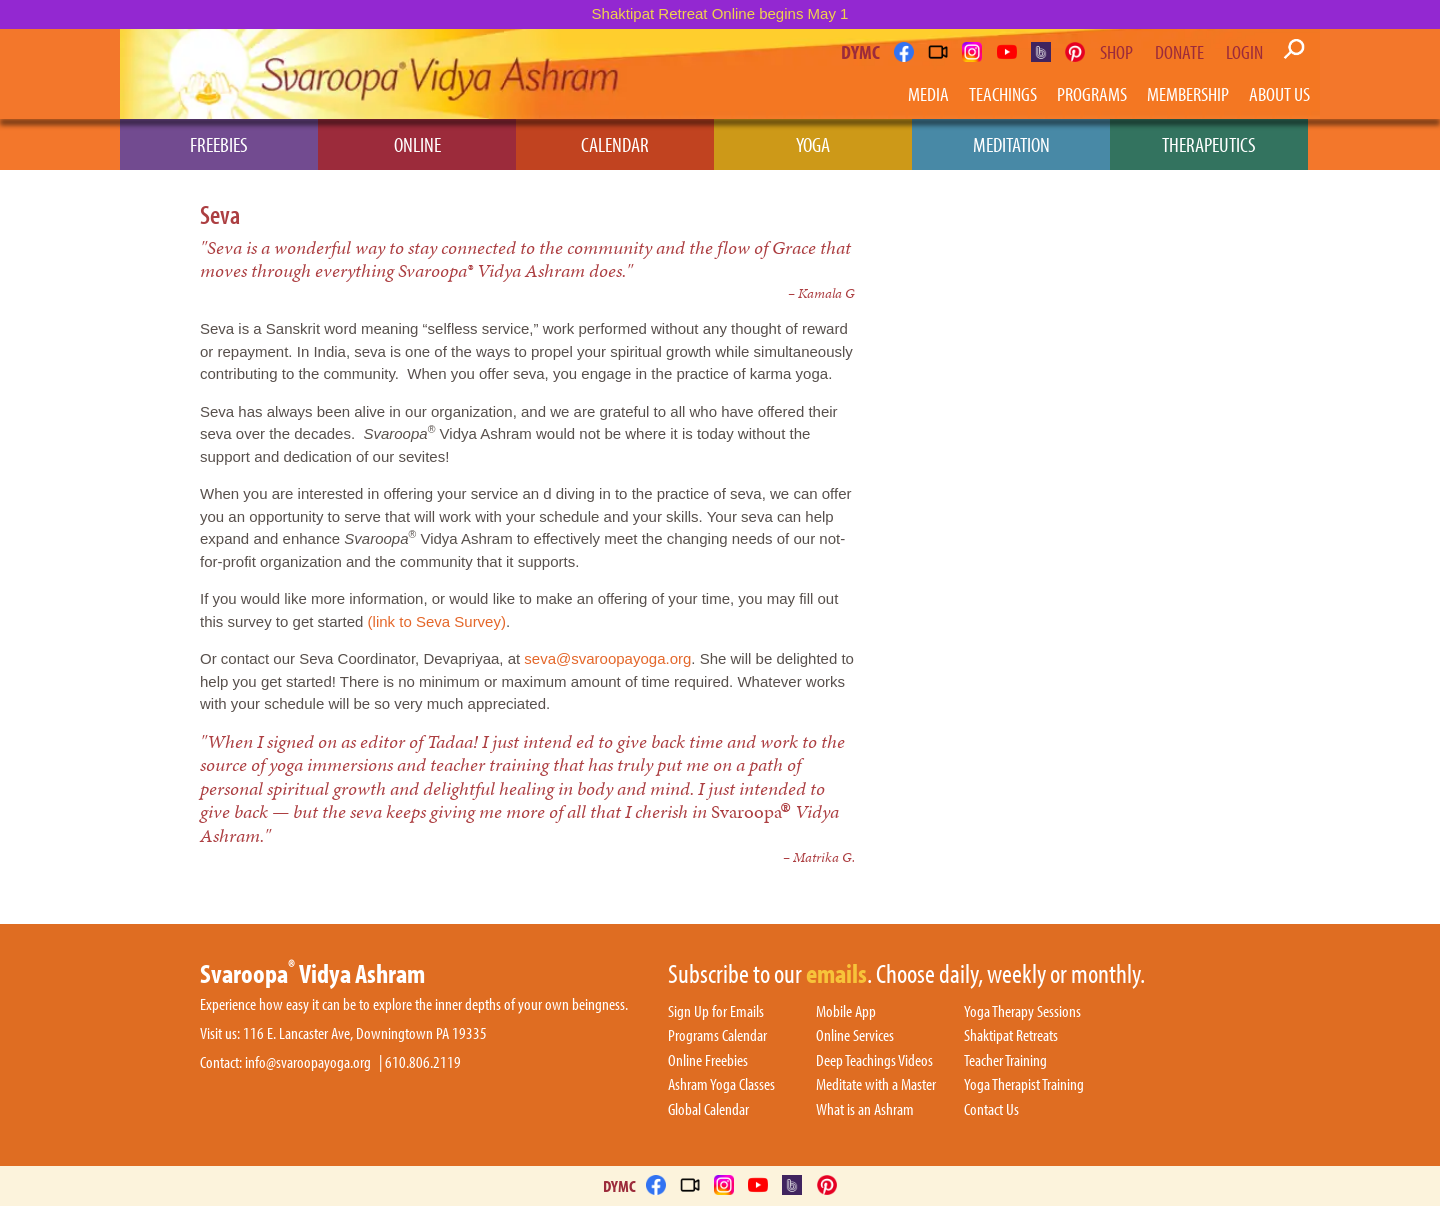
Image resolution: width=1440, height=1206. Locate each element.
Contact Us (991, 1110)
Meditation (1011, 144)
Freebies (219, 144)
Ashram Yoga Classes (721, 1085)
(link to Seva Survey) (437, 621)
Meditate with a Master (876, 1085)
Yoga (813, 144)
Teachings (1003, 93)
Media (928, 93)
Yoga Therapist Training (1024, 1085)
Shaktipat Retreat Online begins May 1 (720, 13)
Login (1244, 52)
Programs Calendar (717, 1036)
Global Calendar (708, 1110)
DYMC (860, 51)
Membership (1188, 93)
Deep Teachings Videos (874, 1061)
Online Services (855, 1036)
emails (836, 975)
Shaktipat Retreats (1011, 1036)
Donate (1179, 52)
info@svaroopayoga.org (308, 1062)
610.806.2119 (423, 1062)
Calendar (615, 144)
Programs (1092, 93)
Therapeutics (1209, 144)
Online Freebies (708, 1061)
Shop (1116, 52)
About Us (1279, 93)
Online (417, 144)
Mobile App (846, 1012)
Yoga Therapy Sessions (1022, 1012)
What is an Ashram (865, 1110)
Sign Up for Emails (716, 1012)
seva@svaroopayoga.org (607, 658)
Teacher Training (1005, 1061)
